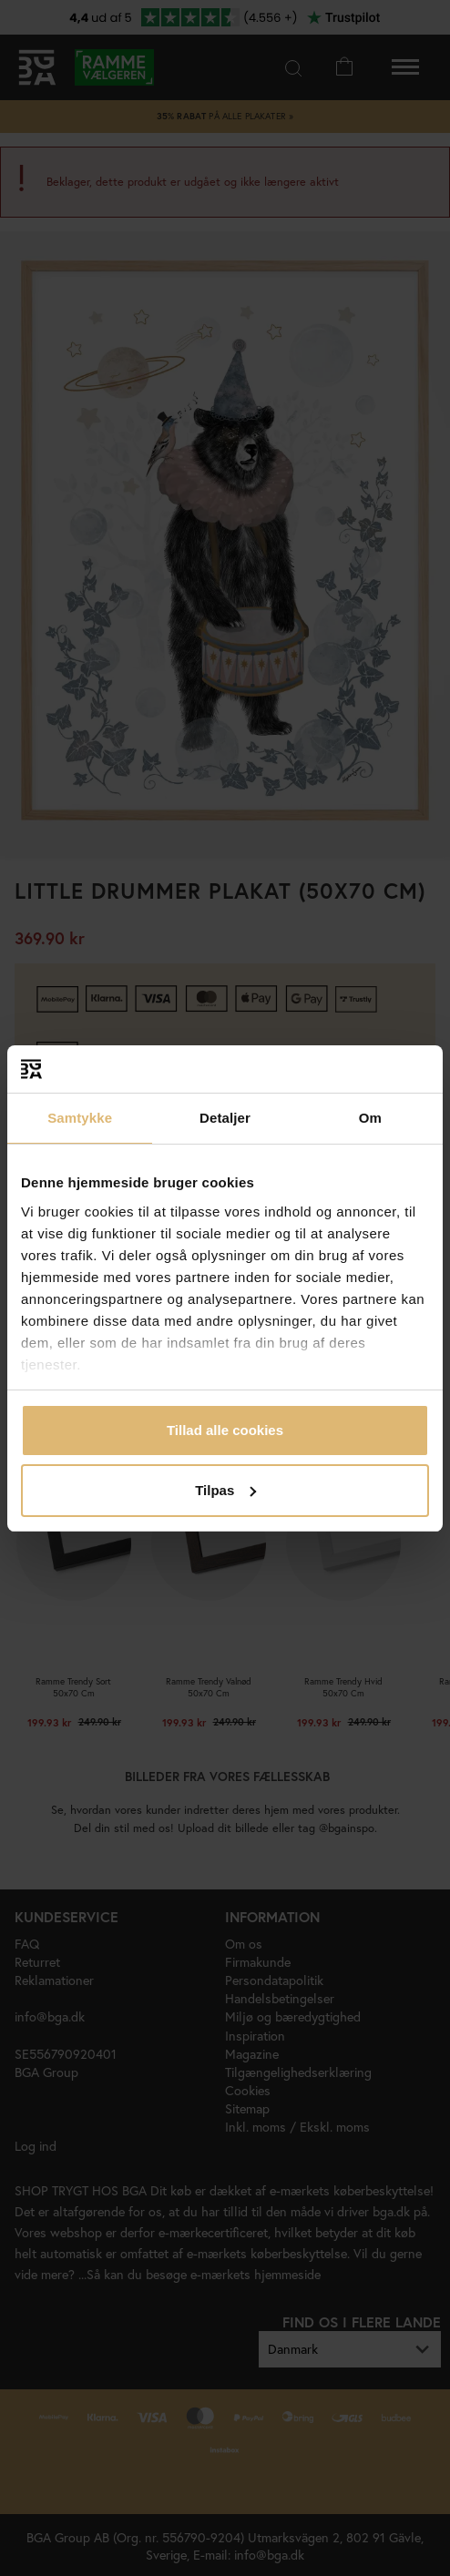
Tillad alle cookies (225, 1430)
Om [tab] (370, 1117)
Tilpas (225, 1490)
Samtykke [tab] (79, 1117)
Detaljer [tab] (225, 1117)
